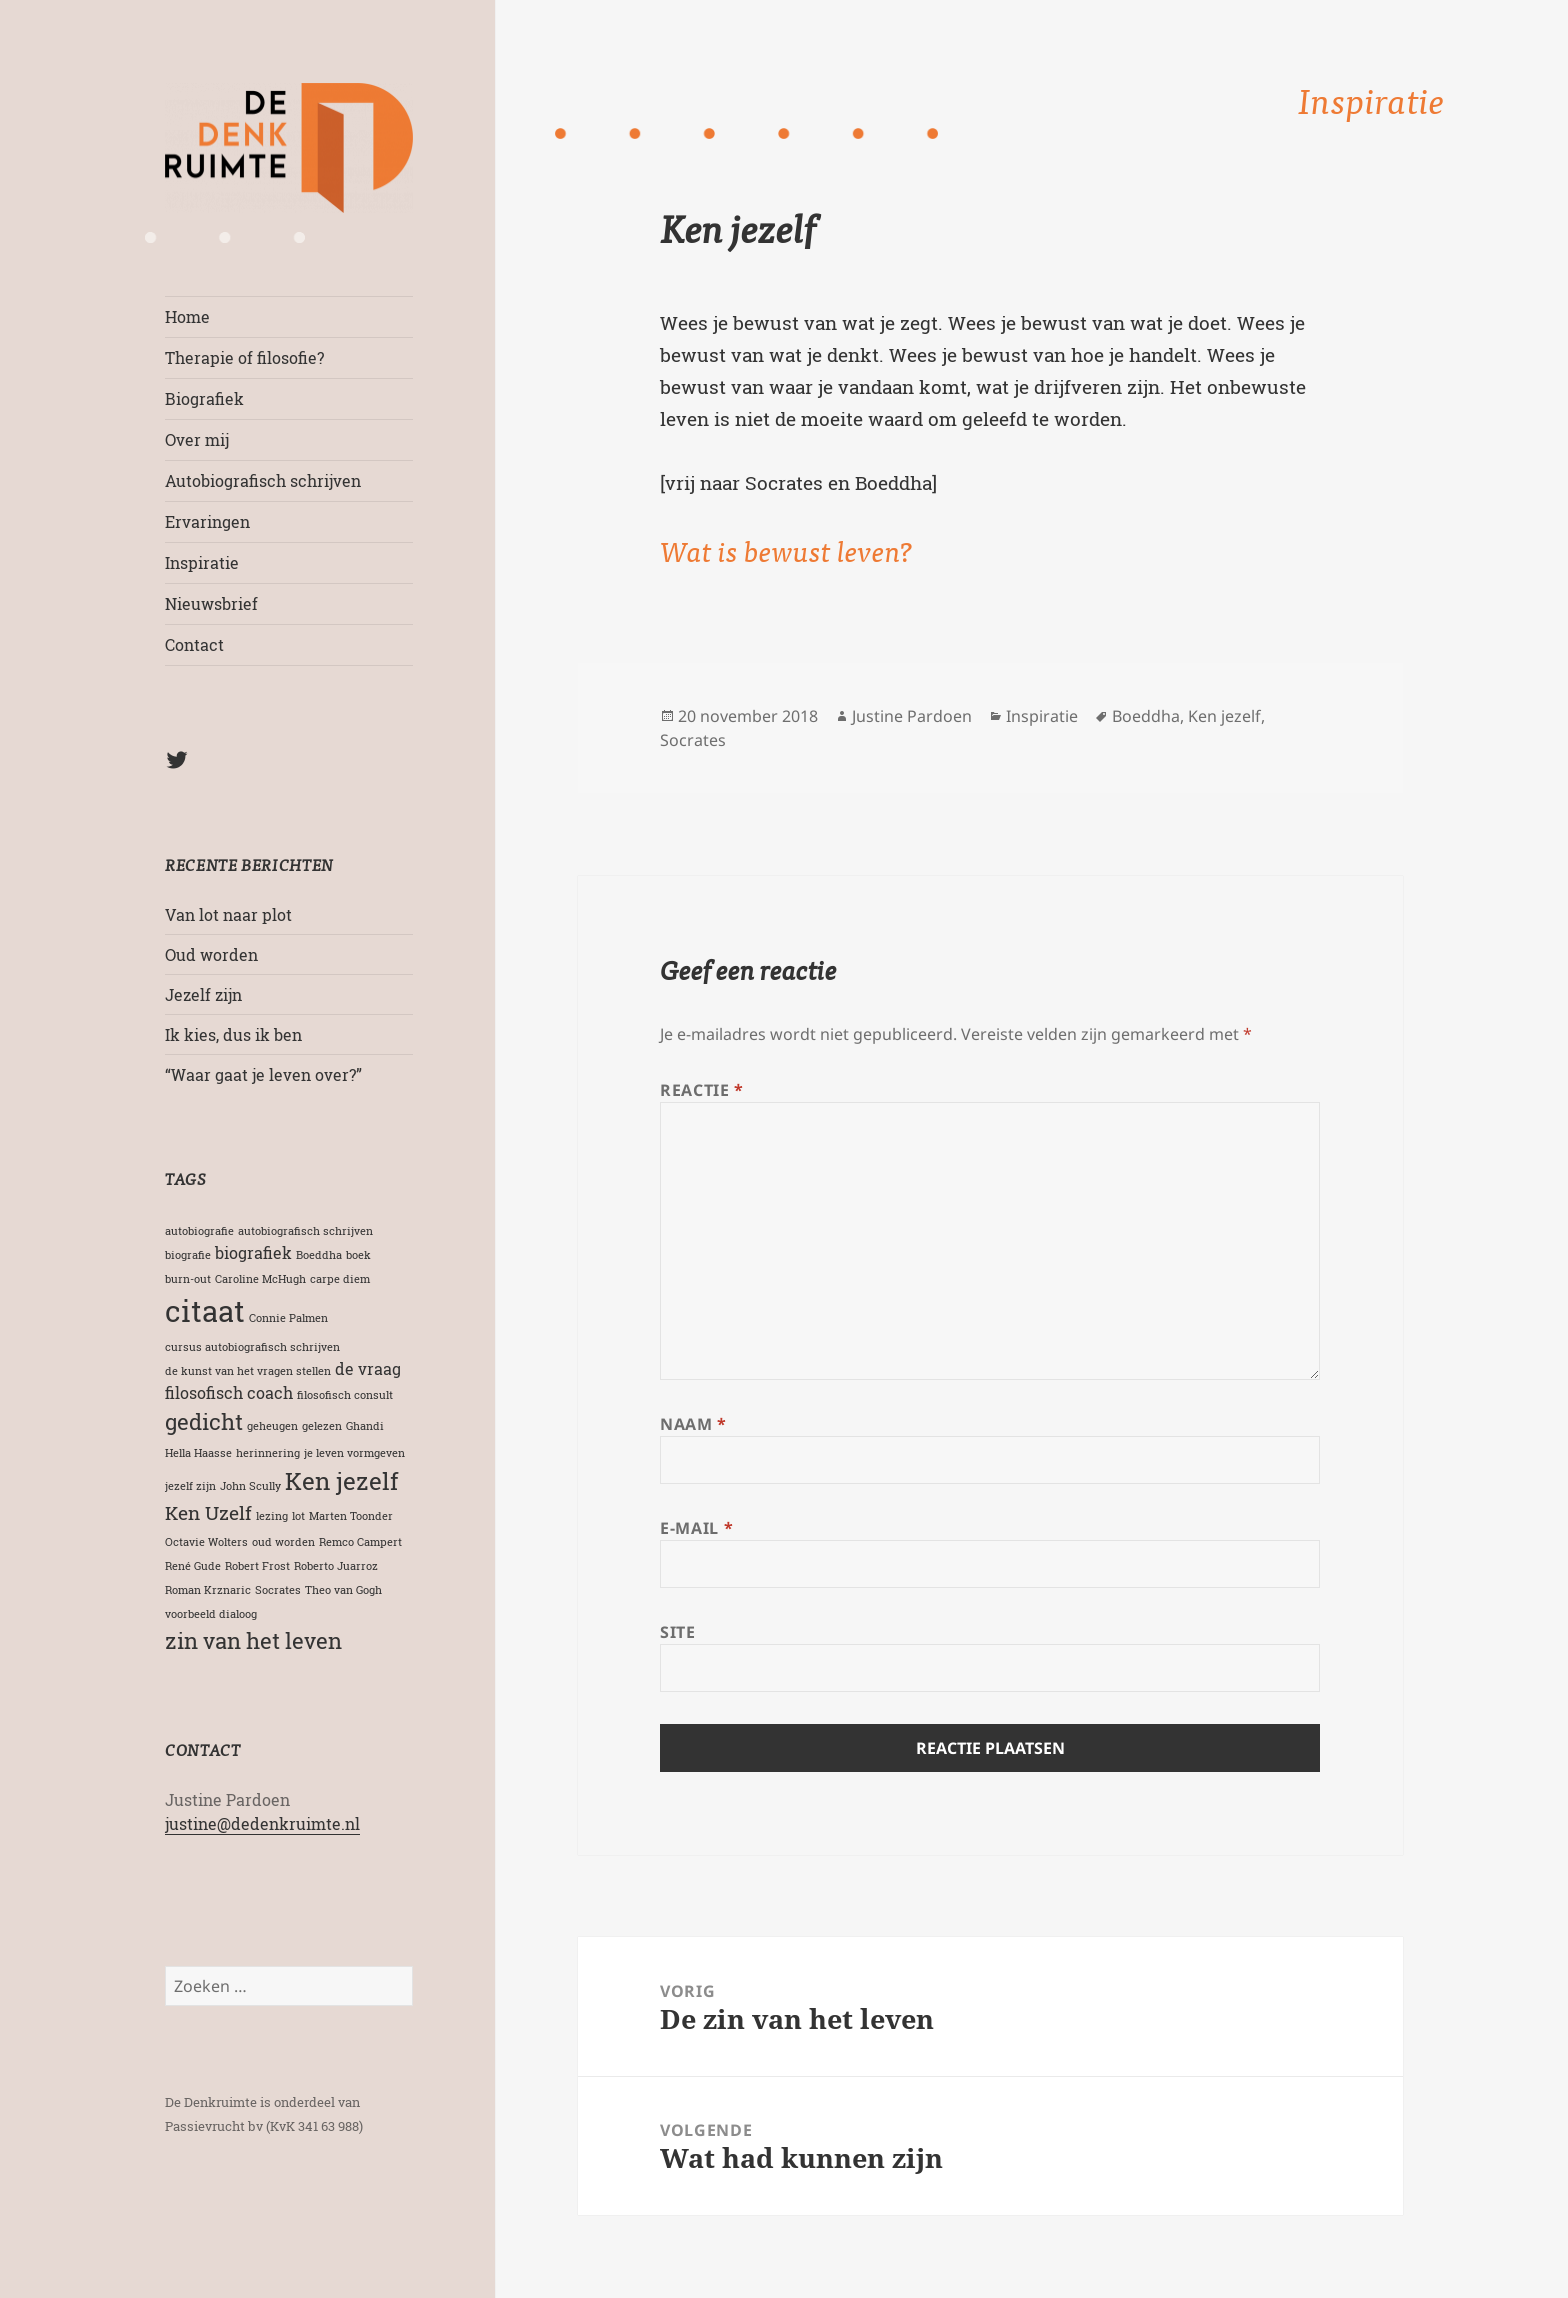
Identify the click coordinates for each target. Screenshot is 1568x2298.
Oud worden (211, 954)
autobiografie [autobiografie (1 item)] (199, 1231)
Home (187, 316)
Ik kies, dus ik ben (233, 1034)
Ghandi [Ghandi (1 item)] (365, 1426)
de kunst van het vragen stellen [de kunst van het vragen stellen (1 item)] (248, 1371)
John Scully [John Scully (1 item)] (250, 1486)
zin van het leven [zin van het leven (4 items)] (253, 1640)
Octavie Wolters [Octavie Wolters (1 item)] (206, 1542)
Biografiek (204, 398)
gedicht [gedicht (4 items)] (204, 1421)
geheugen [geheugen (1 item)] (272, 1426)
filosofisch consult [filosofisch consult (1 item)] (345, 1395)
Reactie (702, 1090)
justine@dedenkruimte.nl (262, 1823)
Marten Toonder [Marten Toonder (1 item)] (351, 1516)
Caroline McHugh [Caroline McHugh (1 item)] (260, 1279)
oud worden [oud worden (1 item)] (283, 1542)
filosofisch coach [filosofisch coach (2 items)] (229, 1392)
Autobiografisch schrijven (263, 480)
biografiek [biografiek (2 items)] (253, 1252)
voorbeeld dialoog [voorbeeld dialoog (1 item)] (211, 1614)
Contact (194, 644)
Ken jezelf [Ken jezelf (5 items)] (342, 1480)
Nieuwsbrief (211, 603)
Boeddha (1146, 716)
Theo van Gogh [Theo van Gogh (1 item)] (343, 1590)
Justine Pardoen (912, 716)
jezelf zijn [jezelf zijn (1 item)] (190, 1486)
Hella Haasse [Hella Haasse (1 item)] (198, 1453)
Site (678, 1632)
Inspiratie (202, 562)
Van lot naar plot (228, 914)
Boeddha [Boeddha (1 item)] (319, 1255)
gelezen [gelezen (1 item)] (322, 1426)
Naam (693, 1424)
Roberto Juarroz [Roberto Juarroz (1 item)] (336, 1566)
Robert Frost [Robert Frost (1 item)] (257, 1566)
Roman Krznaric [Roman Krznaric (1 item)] (208, 1590)
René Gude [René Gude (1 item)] (193, 1566)
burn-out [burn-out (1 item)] (188, 1279)
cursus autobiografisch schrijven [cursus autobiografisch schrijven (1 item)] (252, 1347)
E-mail (696, 1528)
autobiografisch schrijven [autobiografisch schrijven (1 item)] (305, 1231)
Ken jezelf (1224, 716)
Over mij (197, 439)
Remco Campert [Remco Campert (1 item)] (360, 1542)
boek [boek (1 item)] (358, 1255)
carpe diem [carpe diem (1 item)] (340, 1279)
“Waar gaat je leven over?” (263, 1074)
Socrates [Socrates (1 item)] (278, 1590)
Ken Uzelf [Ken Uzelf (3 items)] (208, 1512)
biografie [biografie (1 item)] (188, 1255)
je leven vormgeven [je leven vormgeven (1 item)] (354, 1453)
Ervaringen (207, 521)
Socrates (693, 740)
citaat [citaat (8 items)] (205, 1310)
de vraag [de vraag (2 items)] (368, 1368)
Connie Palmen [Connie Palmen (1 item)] (288, 1318)
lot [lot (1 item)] (298, 1516)
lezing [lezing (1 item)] (272, 1516)
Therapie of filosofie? (244, 357)
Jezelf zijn (203, 994)
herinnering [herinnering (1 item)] (268, 1453)
